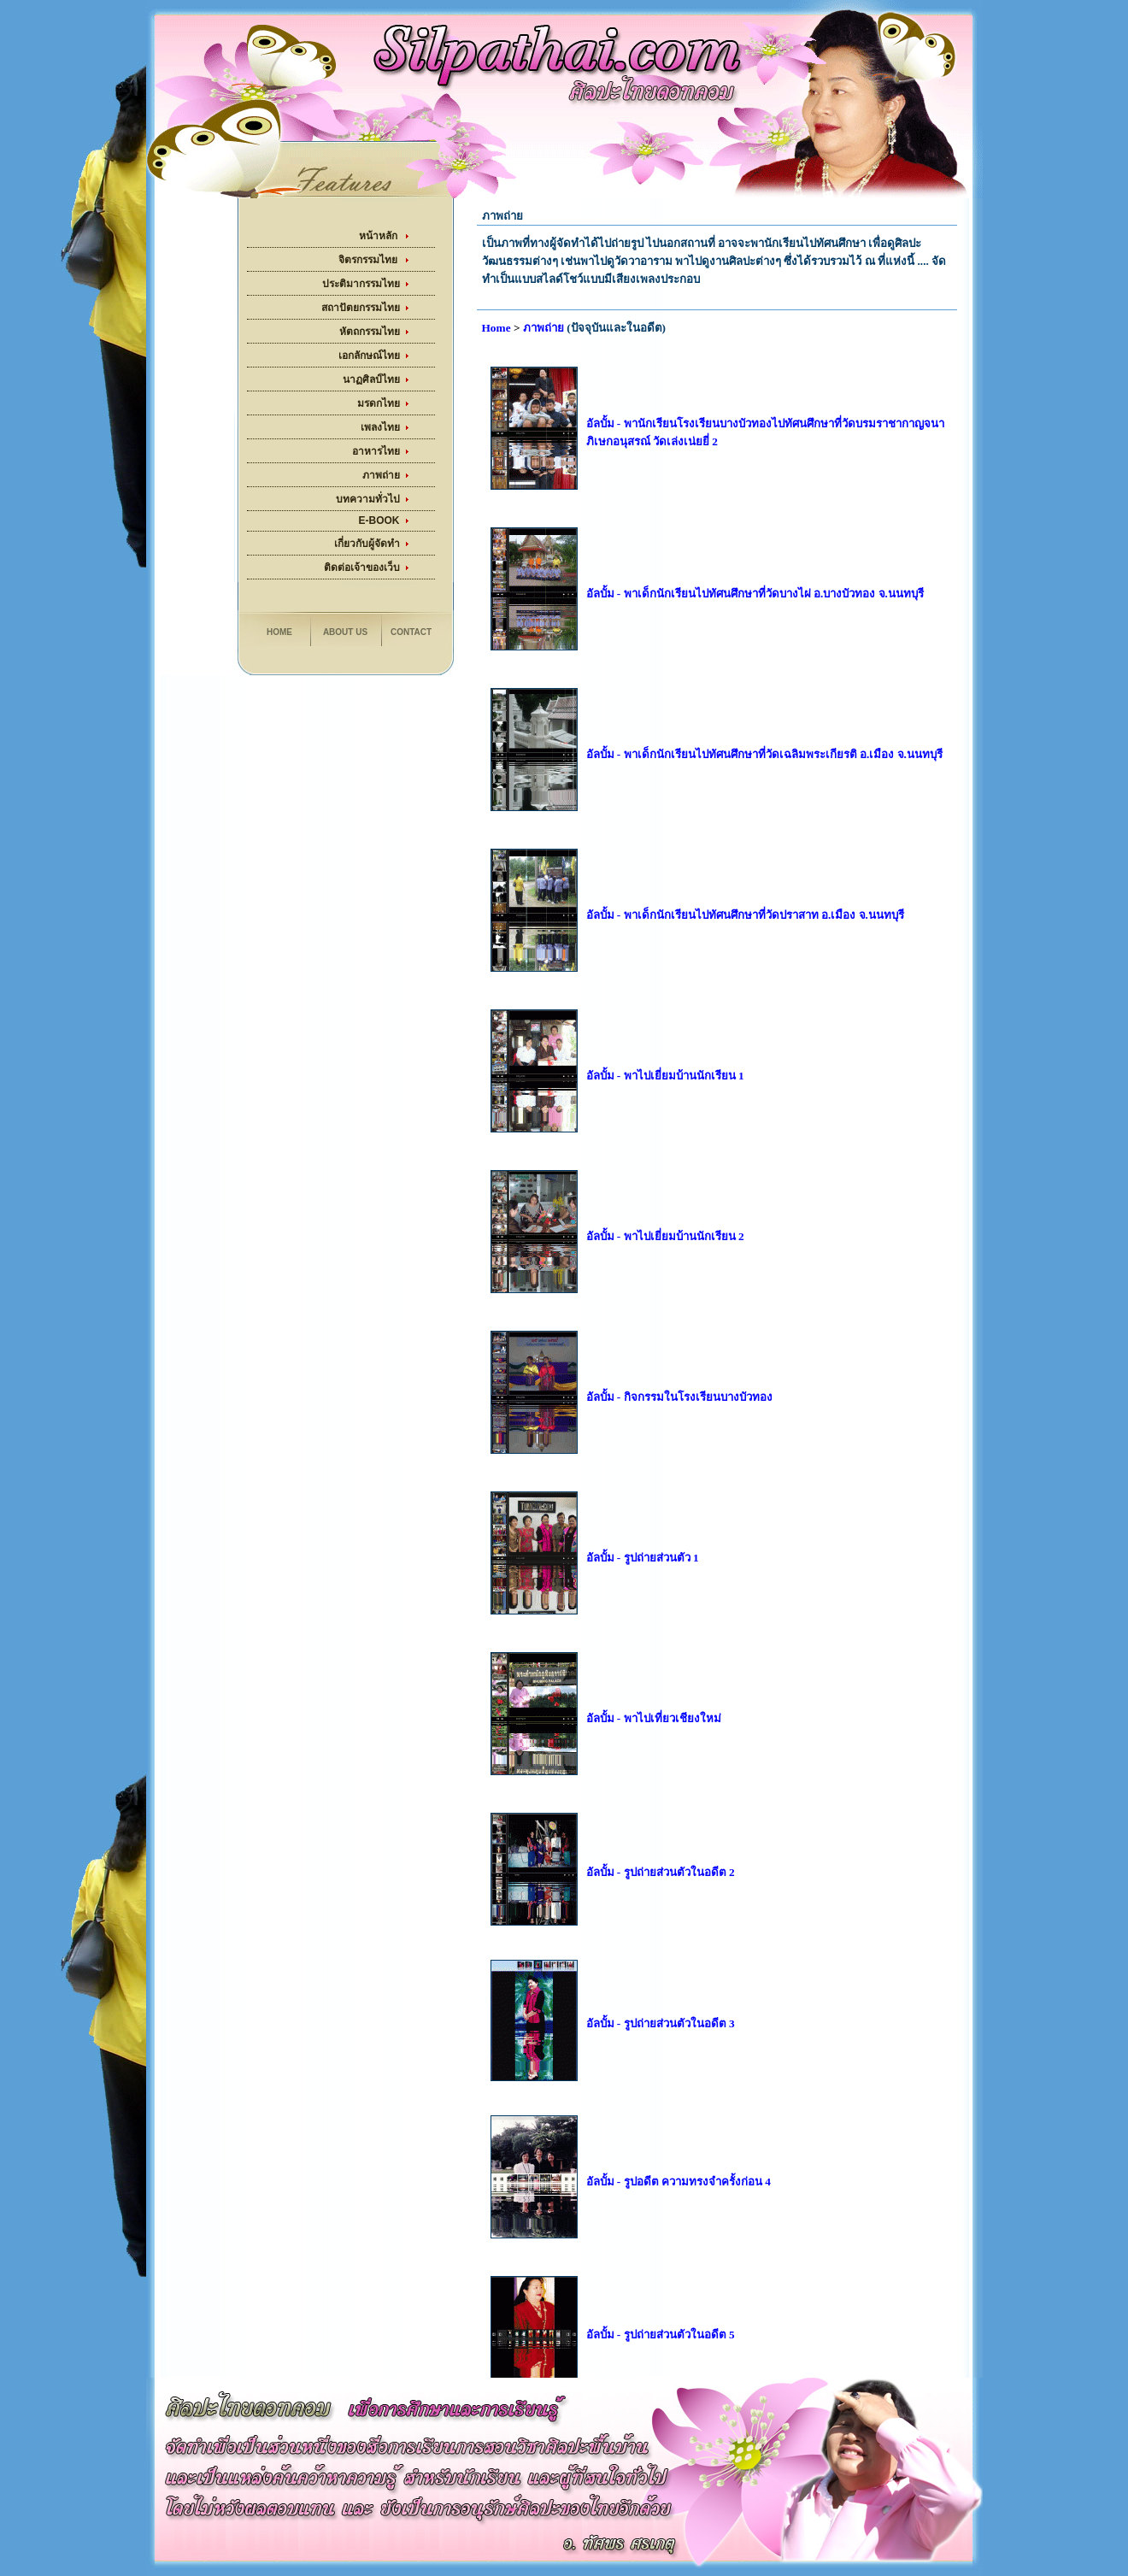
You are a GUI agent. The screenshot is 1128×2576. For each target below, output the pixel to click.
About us (345, 632)
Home (279, 632)
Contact (411, 632)
